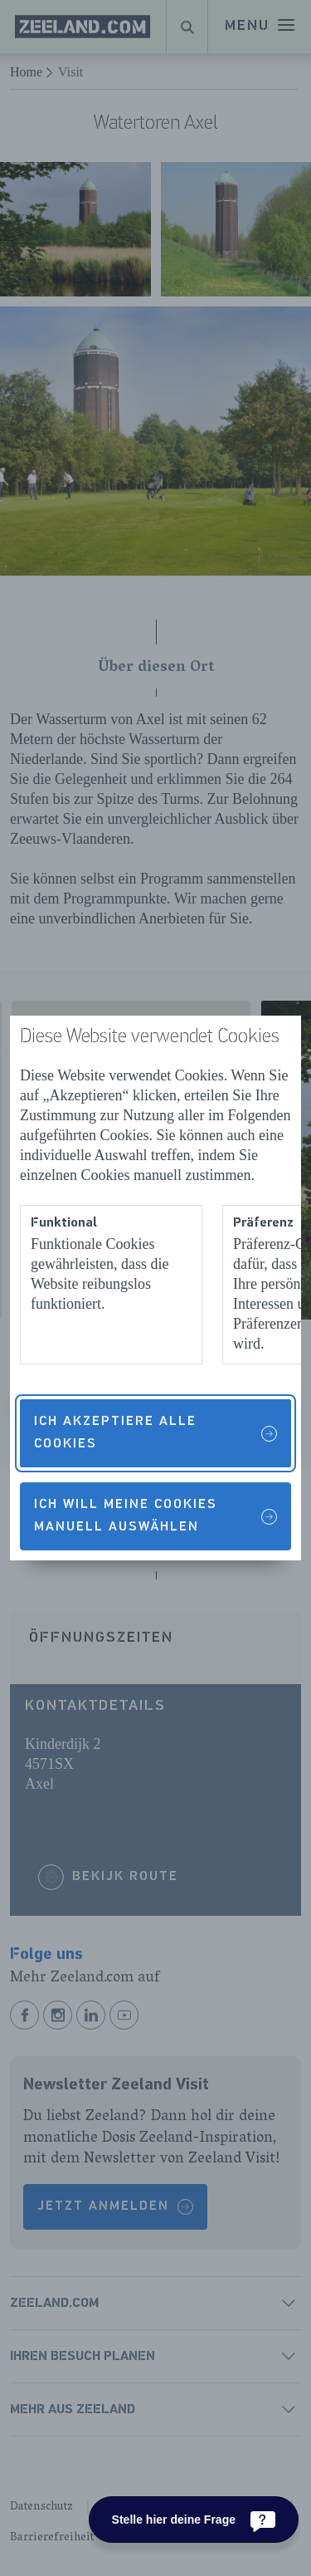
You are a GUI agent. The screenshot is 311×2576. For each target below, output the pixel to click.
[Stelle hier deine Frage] (194, 2519)
